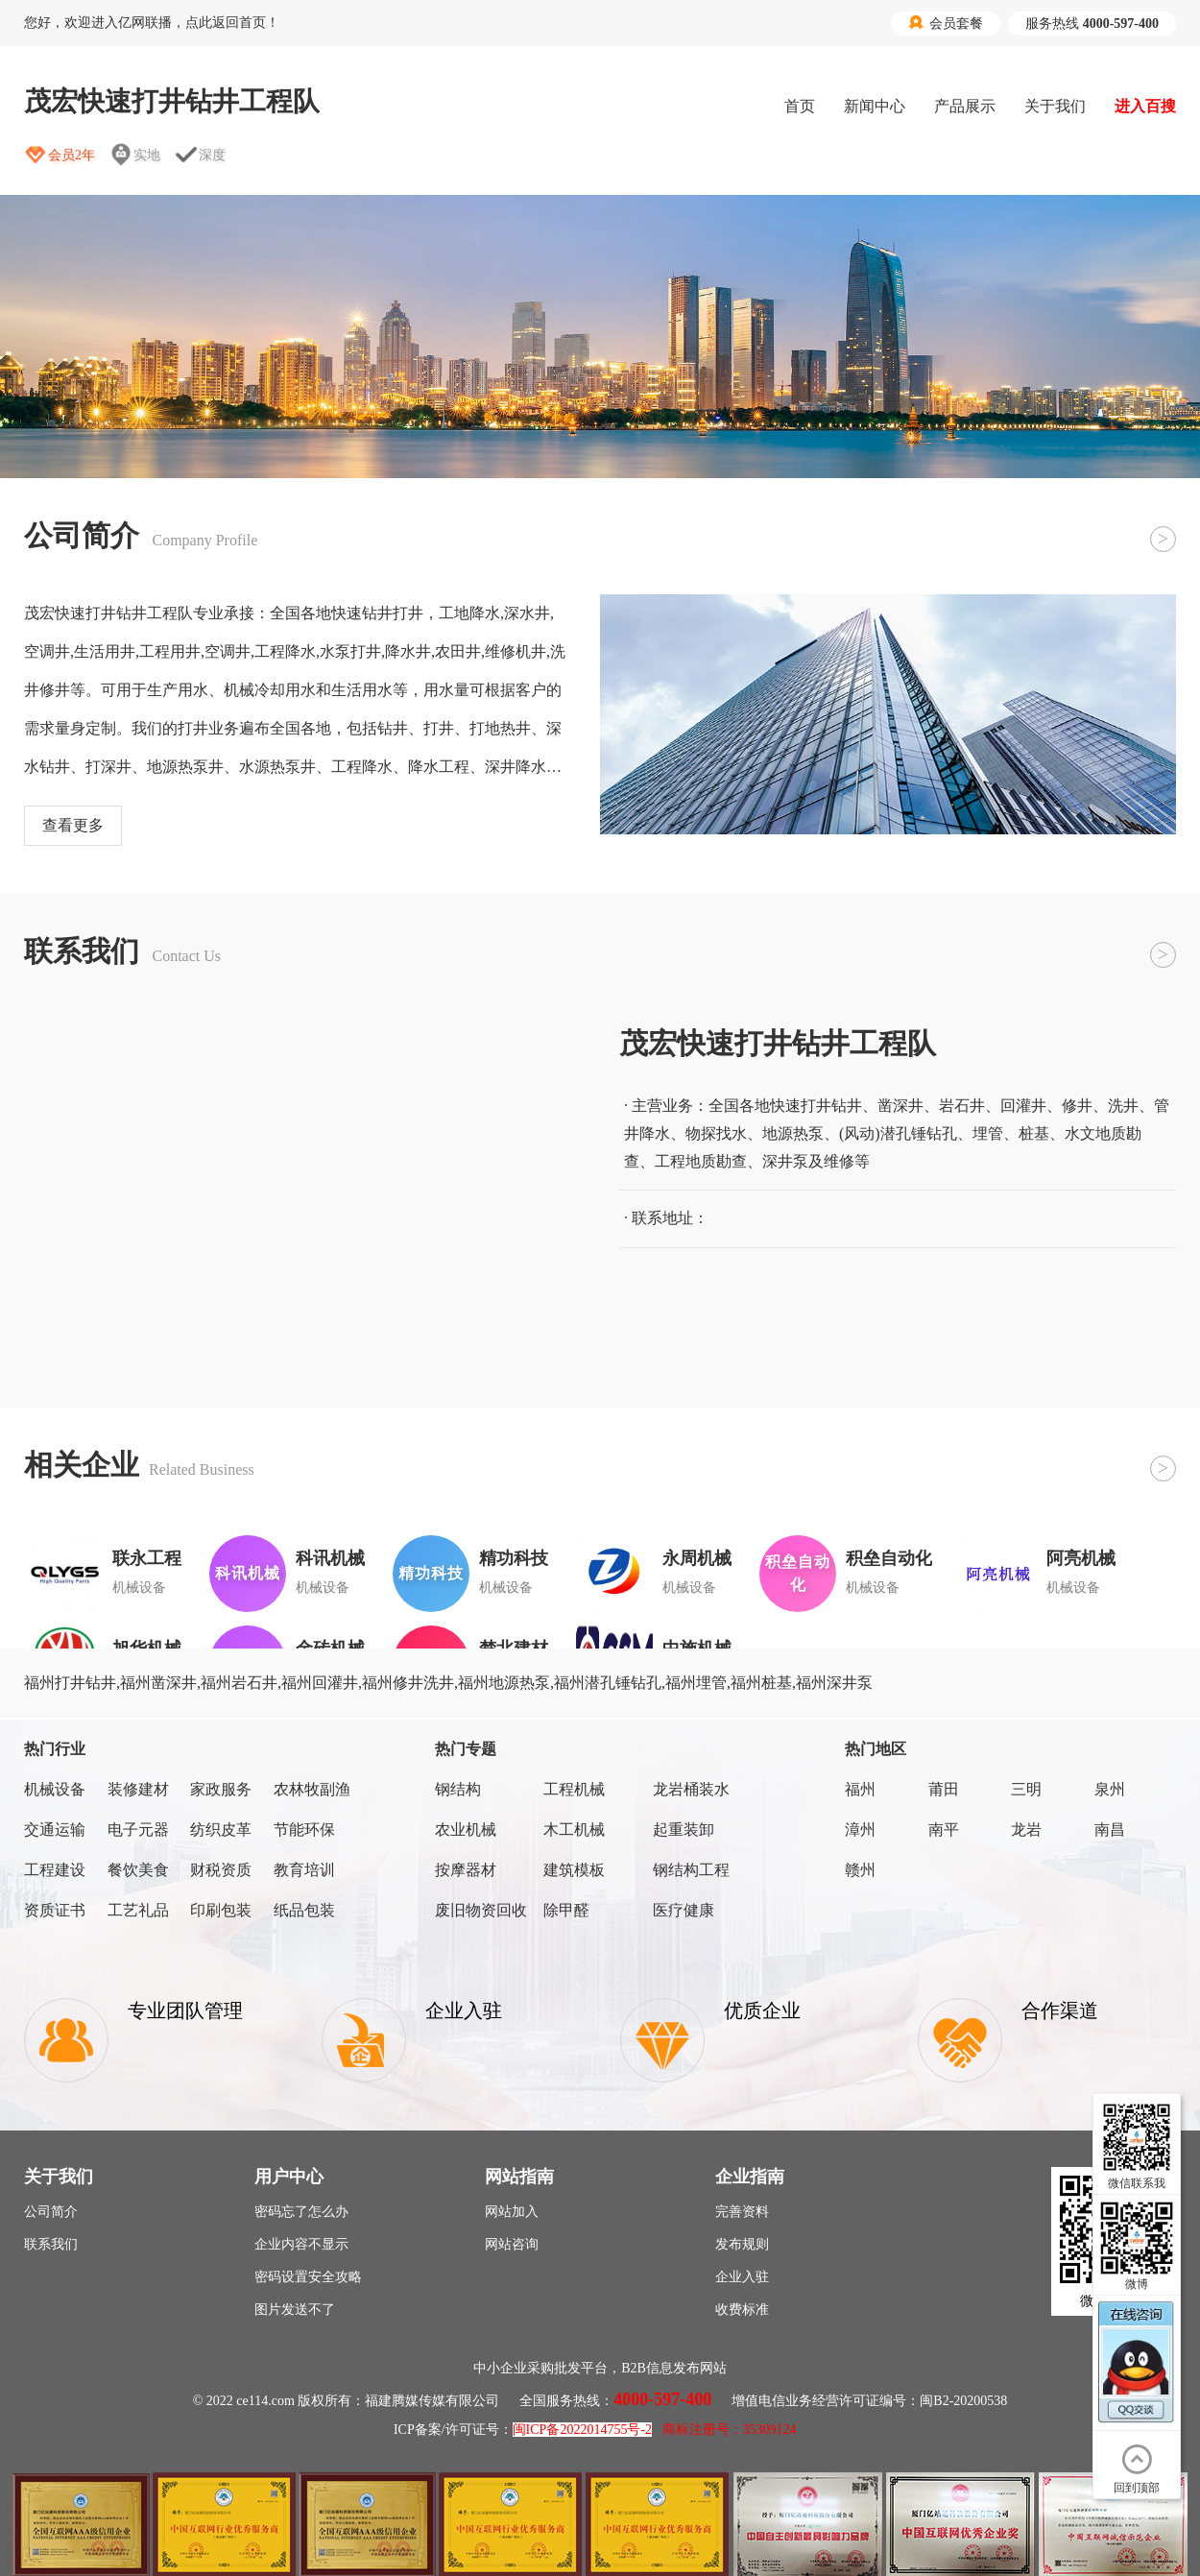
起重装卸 (683, 1829)
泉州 (1109, 1789)
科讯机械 (330, 1558)
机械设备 (54, 1789)
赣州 (860, 1870)
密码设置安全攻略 (308, 2277)
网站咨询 (512, 2244)
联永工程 (146, 1558)
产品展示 (965, 106)
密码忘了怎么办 (301, 2211)
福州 (860, 1789)
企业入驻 (742, 2277)
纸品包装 (304, 1910)
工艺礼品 (138, 1910)
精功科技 (513, 1558)
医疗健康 (683, 1910)
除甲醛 (566, 1910)
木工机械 (574, 1829)
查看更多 (73, 825)
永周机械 (697, 1558)
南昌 (1109, 1829)
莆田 (943, 1789)
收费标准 (742, 2309)
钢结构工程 (691, 1870)
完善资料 (742, 2211)
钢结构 (458, 1789)
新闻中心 (874, 106)
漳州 (860, 1829)
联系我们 (51, 2244)
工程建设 (54, 1870)
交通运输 (54, 1829)
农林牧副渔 (312, 1789)
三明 (1026, 1789)
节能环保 (304, 1829)
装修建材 (138, 1789)
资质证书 (54, 1910)
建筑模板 (574, 1870)
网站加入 (512, 2211)
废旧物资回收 (481, 1910)
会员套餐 (945, 23)
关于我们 (1055, 106)
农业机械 (465, 1829)
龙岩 (1026, 1829)
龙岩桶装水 (691, 1789)
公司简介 (51, 2211)
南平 (943, 1829)
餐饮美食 (138, 1870)
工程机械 (574, 1789)
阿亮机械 (1081, 1558)
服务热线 (1092, 23)
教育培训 (304, 1870)
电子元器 (138, 1829)
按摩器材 (465, 1870)
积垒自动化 (889, 1558)
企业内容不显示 (301, 2244)
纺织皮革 (221, 1829)
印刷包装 (221, 1910)
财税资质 (221, 1870)
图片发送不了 (294, 2309)
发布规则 (742, 2244)
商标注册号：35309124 (729, 2429)
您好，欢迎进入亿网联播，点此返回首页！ (151, 22)
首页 (799, 106)
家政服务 (221, 1789)
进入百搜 (1145, 106)
